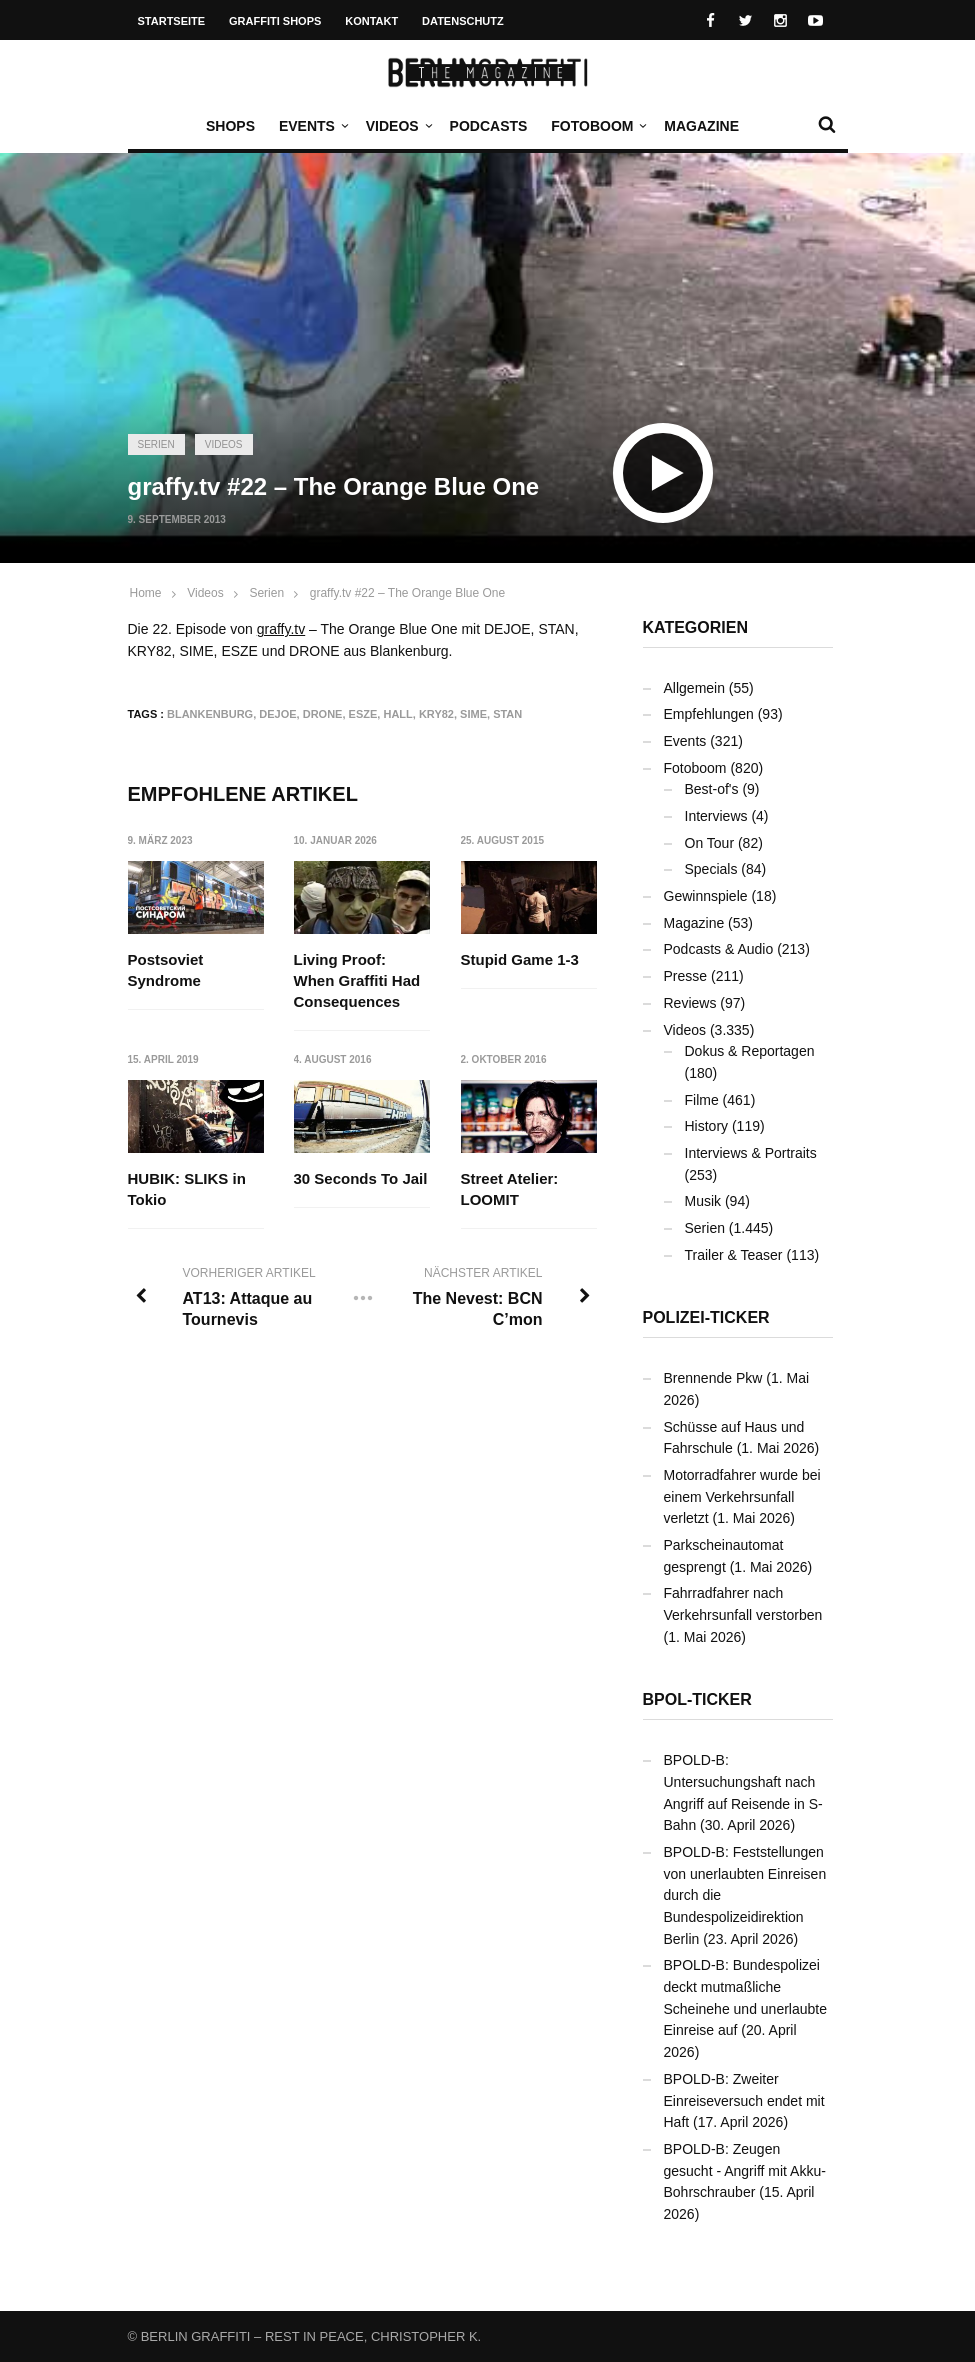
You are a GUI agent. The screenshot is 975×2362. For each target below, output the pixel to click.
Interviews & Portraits (751, 1153)
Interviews (716, 816)
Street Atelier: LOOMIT (510, 1189)
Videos (397, 126)
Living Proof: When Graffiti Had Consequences (357, 980)
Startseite (172, 21)
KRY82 (436, 714)
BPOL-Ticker (697, 1699)
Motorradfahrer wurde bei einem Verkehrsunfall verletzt (742, 1496)
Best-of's (712, 789)
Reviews (690, 1003)
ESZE (363, 714)
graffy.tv (281, 629)
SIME (473, 714)
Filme (702, 1100)
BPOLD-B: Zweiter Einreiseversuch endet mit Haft (744, 2100)
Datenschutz (463, 21)
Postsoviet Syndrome (166, 970)
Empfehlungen (709, 714)
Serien (156, 444)
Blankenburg (210, 714)
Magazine (701, 126)
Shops (230, 126)
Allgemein (694, 688)
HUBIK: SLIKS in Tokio (187, 1189)
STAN (507, 714)
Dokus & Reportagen (750, 1051)
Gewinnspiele (706, 896)
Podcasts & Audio (719, 949)
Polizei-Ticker (706, 1317)
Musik (703, 1201)
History (707, 1126)
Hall (397, 714)
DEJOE (277, 714)
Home (146, 593)
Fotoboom (597, 126)
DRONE (323, 714)
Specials (711, 869)
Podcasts (489, 126)
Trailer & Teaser (734, 1255)
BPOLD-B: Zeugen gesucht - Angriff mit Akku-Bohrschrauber (745, 2170)
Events (312, 126)
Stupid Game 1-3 (520, 959)
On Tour (710, 843)
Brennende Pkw (713, 1378)
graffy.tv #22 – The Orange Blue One (407, 593)
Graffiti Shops (275, 21)
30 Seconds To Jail (361, 1178)
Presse (686, 976)
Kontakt (371, 21)
